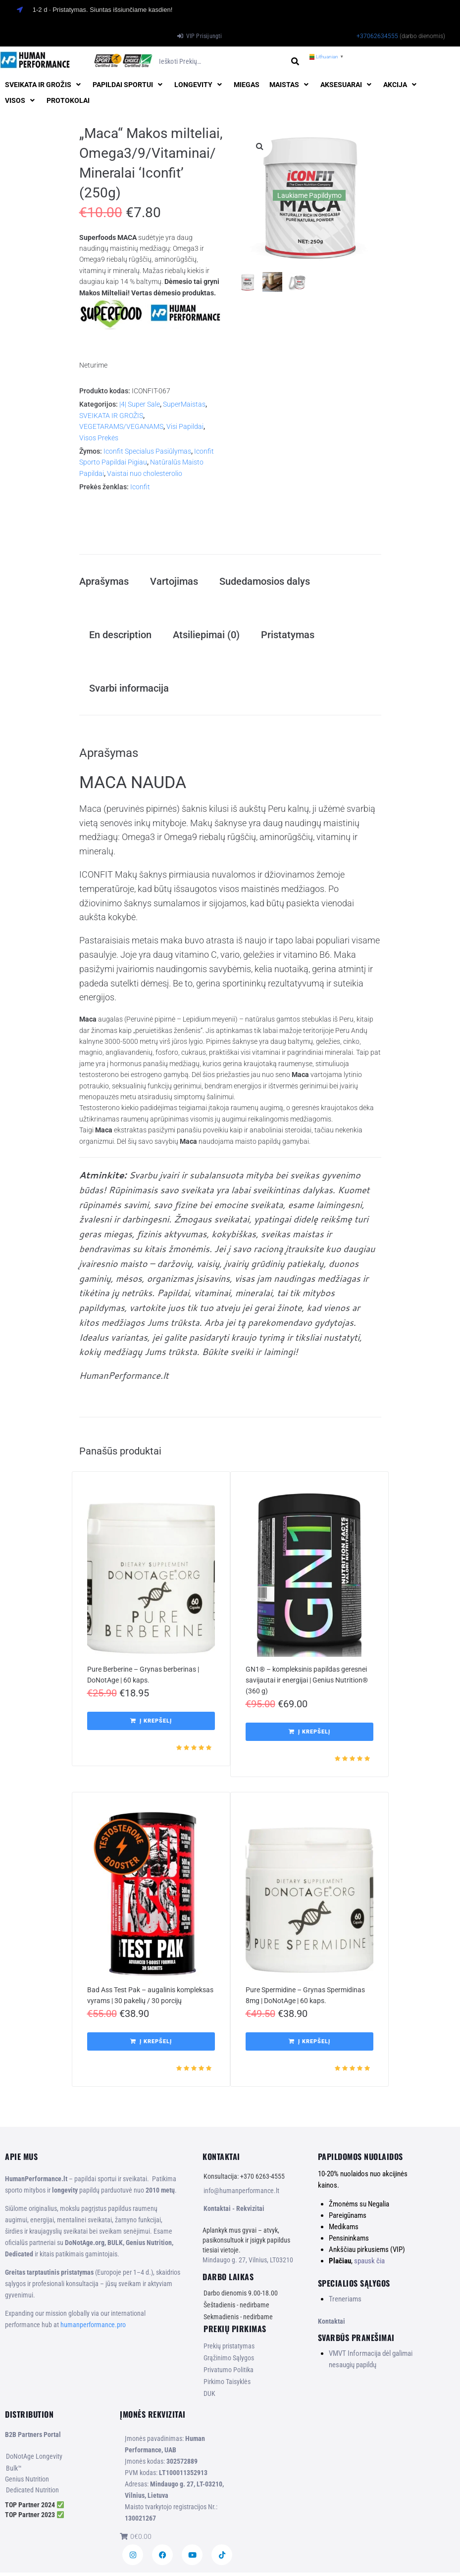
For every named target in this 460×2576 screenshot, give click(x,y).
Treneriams (345, 2301)
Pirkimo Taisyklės (227, 2385)
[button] (44, 85)
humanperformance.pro (93, 2328)
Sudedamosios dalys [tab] (264, 582)
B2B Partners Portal (33, 2438)
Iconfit (140, 487)
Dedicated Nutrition (32, 2493)
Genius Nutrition (27, 2482)
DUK (209, 2397)
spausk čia (369, 2263)
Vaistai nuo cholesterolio (144, 473)
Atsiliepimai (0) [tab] (206, 636)
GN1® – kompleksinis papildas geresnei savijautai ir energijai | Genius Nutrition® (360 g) (307, 1683)
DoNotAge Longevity (34, 2460)
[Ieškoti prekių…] (221, 61)
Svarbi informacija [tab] (129, 691)
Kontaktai (331, 2324)
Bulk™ (14, 2472)
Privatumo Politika (229, 2373)
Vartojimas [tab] (174, 582)
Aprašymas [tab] (104, 582)
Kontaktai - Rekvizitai (234, 2212)
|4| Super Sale (139, 404)
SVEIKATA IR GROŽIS (111, 416)
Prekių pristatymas (229, 2349)
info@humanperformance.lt (241, 2194)
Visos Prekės (98, 438)
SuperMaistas (184, 404)
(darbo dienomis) (422, 36)
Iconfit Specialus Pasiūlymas (147, 451)
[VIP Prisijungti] (199, 36)
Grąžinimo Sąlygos (229, 2361)
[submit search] (295, 61)
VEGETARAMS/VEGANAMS (121, 426)
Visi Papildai (185, 426)
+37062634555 (377, 36)
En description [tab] (120, 636)
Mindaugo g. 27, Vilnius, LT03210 (248, 2263)
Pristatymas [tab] (287, 636)
